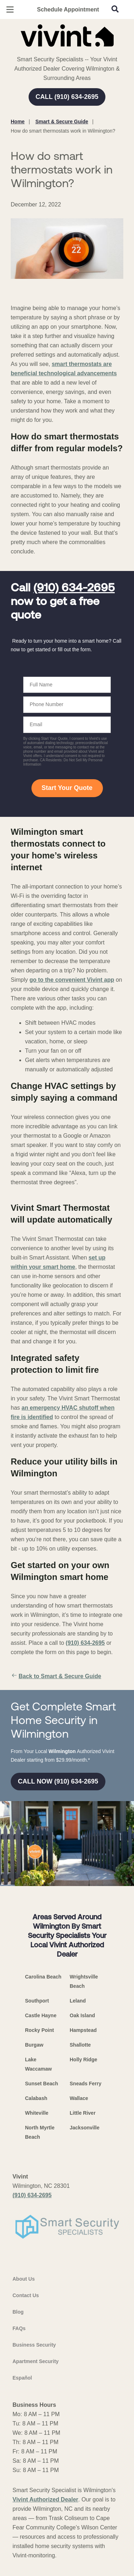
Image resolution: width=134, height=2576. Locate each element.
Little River (82, 2113)
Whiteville (36, 2113)
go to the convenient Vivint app (71, 980)
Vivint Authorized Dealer (45, 2499)
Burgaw (34, 2045)
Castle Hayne (40, 2015)
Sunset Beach (41, 2083)
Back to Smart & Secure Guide (56, 1676)
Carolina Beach (43, 1977)
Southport (37, 2001)
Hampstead (83, 2030)
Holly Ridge (83, 2059)
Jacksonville (84, 2127)
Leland (78, 2001)
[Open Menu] (10, 9)
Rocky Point (39, 2030)
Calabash (36, 2098)
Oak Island (82, 2015)
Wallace (79, 2098)
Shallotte (80, 2045)
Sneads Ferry (85, 2083)
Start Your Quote (66, 787)
